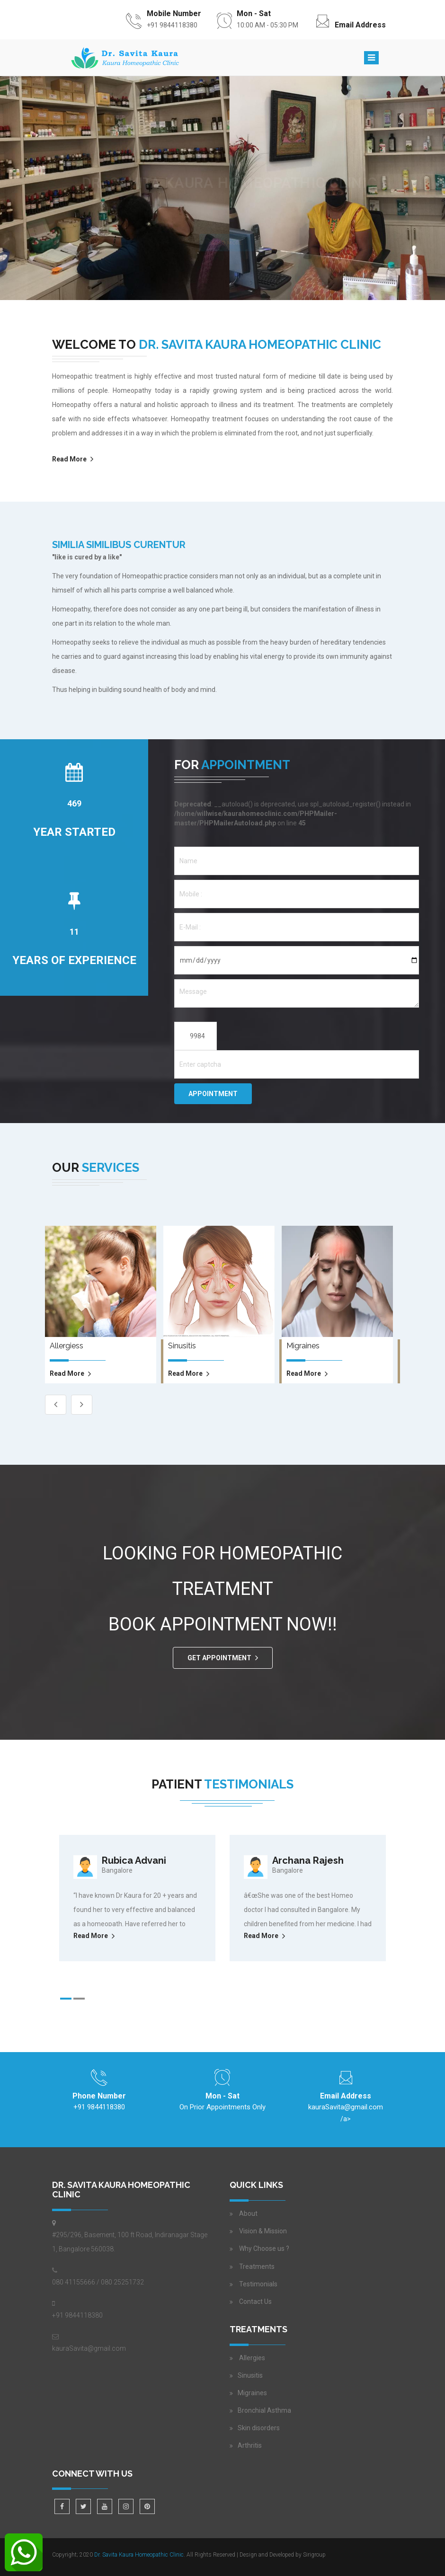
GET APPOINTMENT (219, 1658)
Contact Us (255, 2301)
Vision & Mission (263, 2231)
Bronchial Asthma (264, 2410)
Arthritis (250, 2445)
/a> (345, 2111)
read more (67, 1373)
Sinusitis (250, 2375)
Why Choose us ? (264, 2248)
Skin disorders (259, 2428)
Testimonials (258, 2284)
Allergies (251, 2358)
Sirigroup (314, 2554)
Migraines (252, 2393)
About (248, 2213)
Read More (69, 459)
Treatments (257, 2266)
